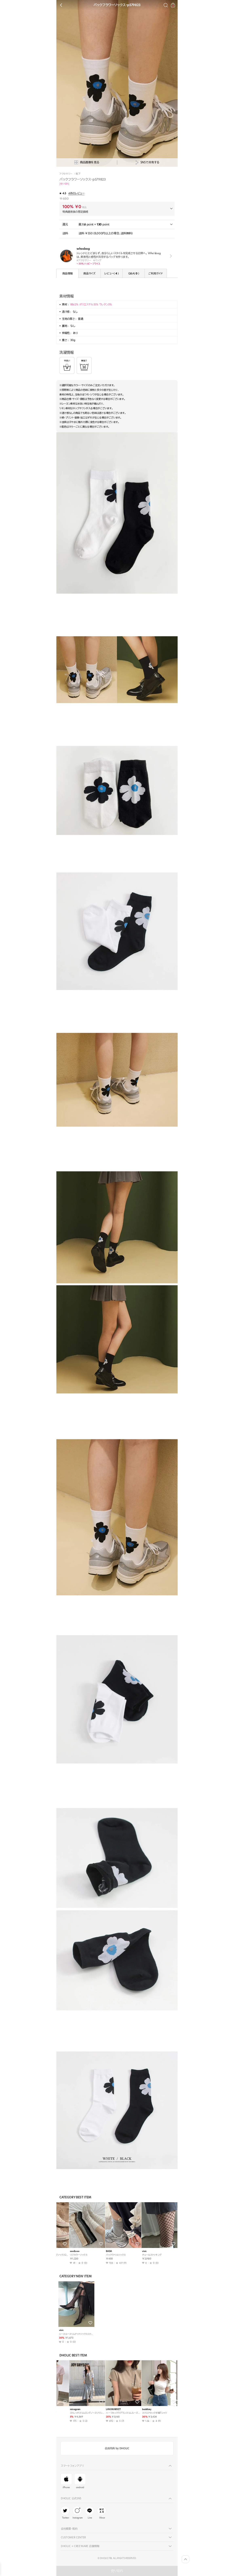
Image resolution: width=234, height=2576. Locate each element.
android (80, 2481)
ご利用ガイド (155, 273)
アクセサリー (65, 173)
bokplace (100, 2409)
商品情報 (67, 273)
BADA (134, 2251)
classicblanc (137, 2409)
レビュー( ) (111, 273)
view (170, 255)
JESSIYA (63, 2409)
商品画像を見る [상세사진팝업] (86, 162)
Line (89, 2512)
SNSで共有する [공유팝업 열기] (147, 162)
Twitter (65, 2512)
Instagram (78, 2512)
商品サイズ (89, 273)
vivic (61, 2330)
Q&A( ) (133, 273)
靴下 (78, 173)
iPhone (66, 2481)
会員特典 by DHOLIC (117, 2448)
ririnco (62, 2251)
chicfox (99, 2251)
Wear (101, 2512)
